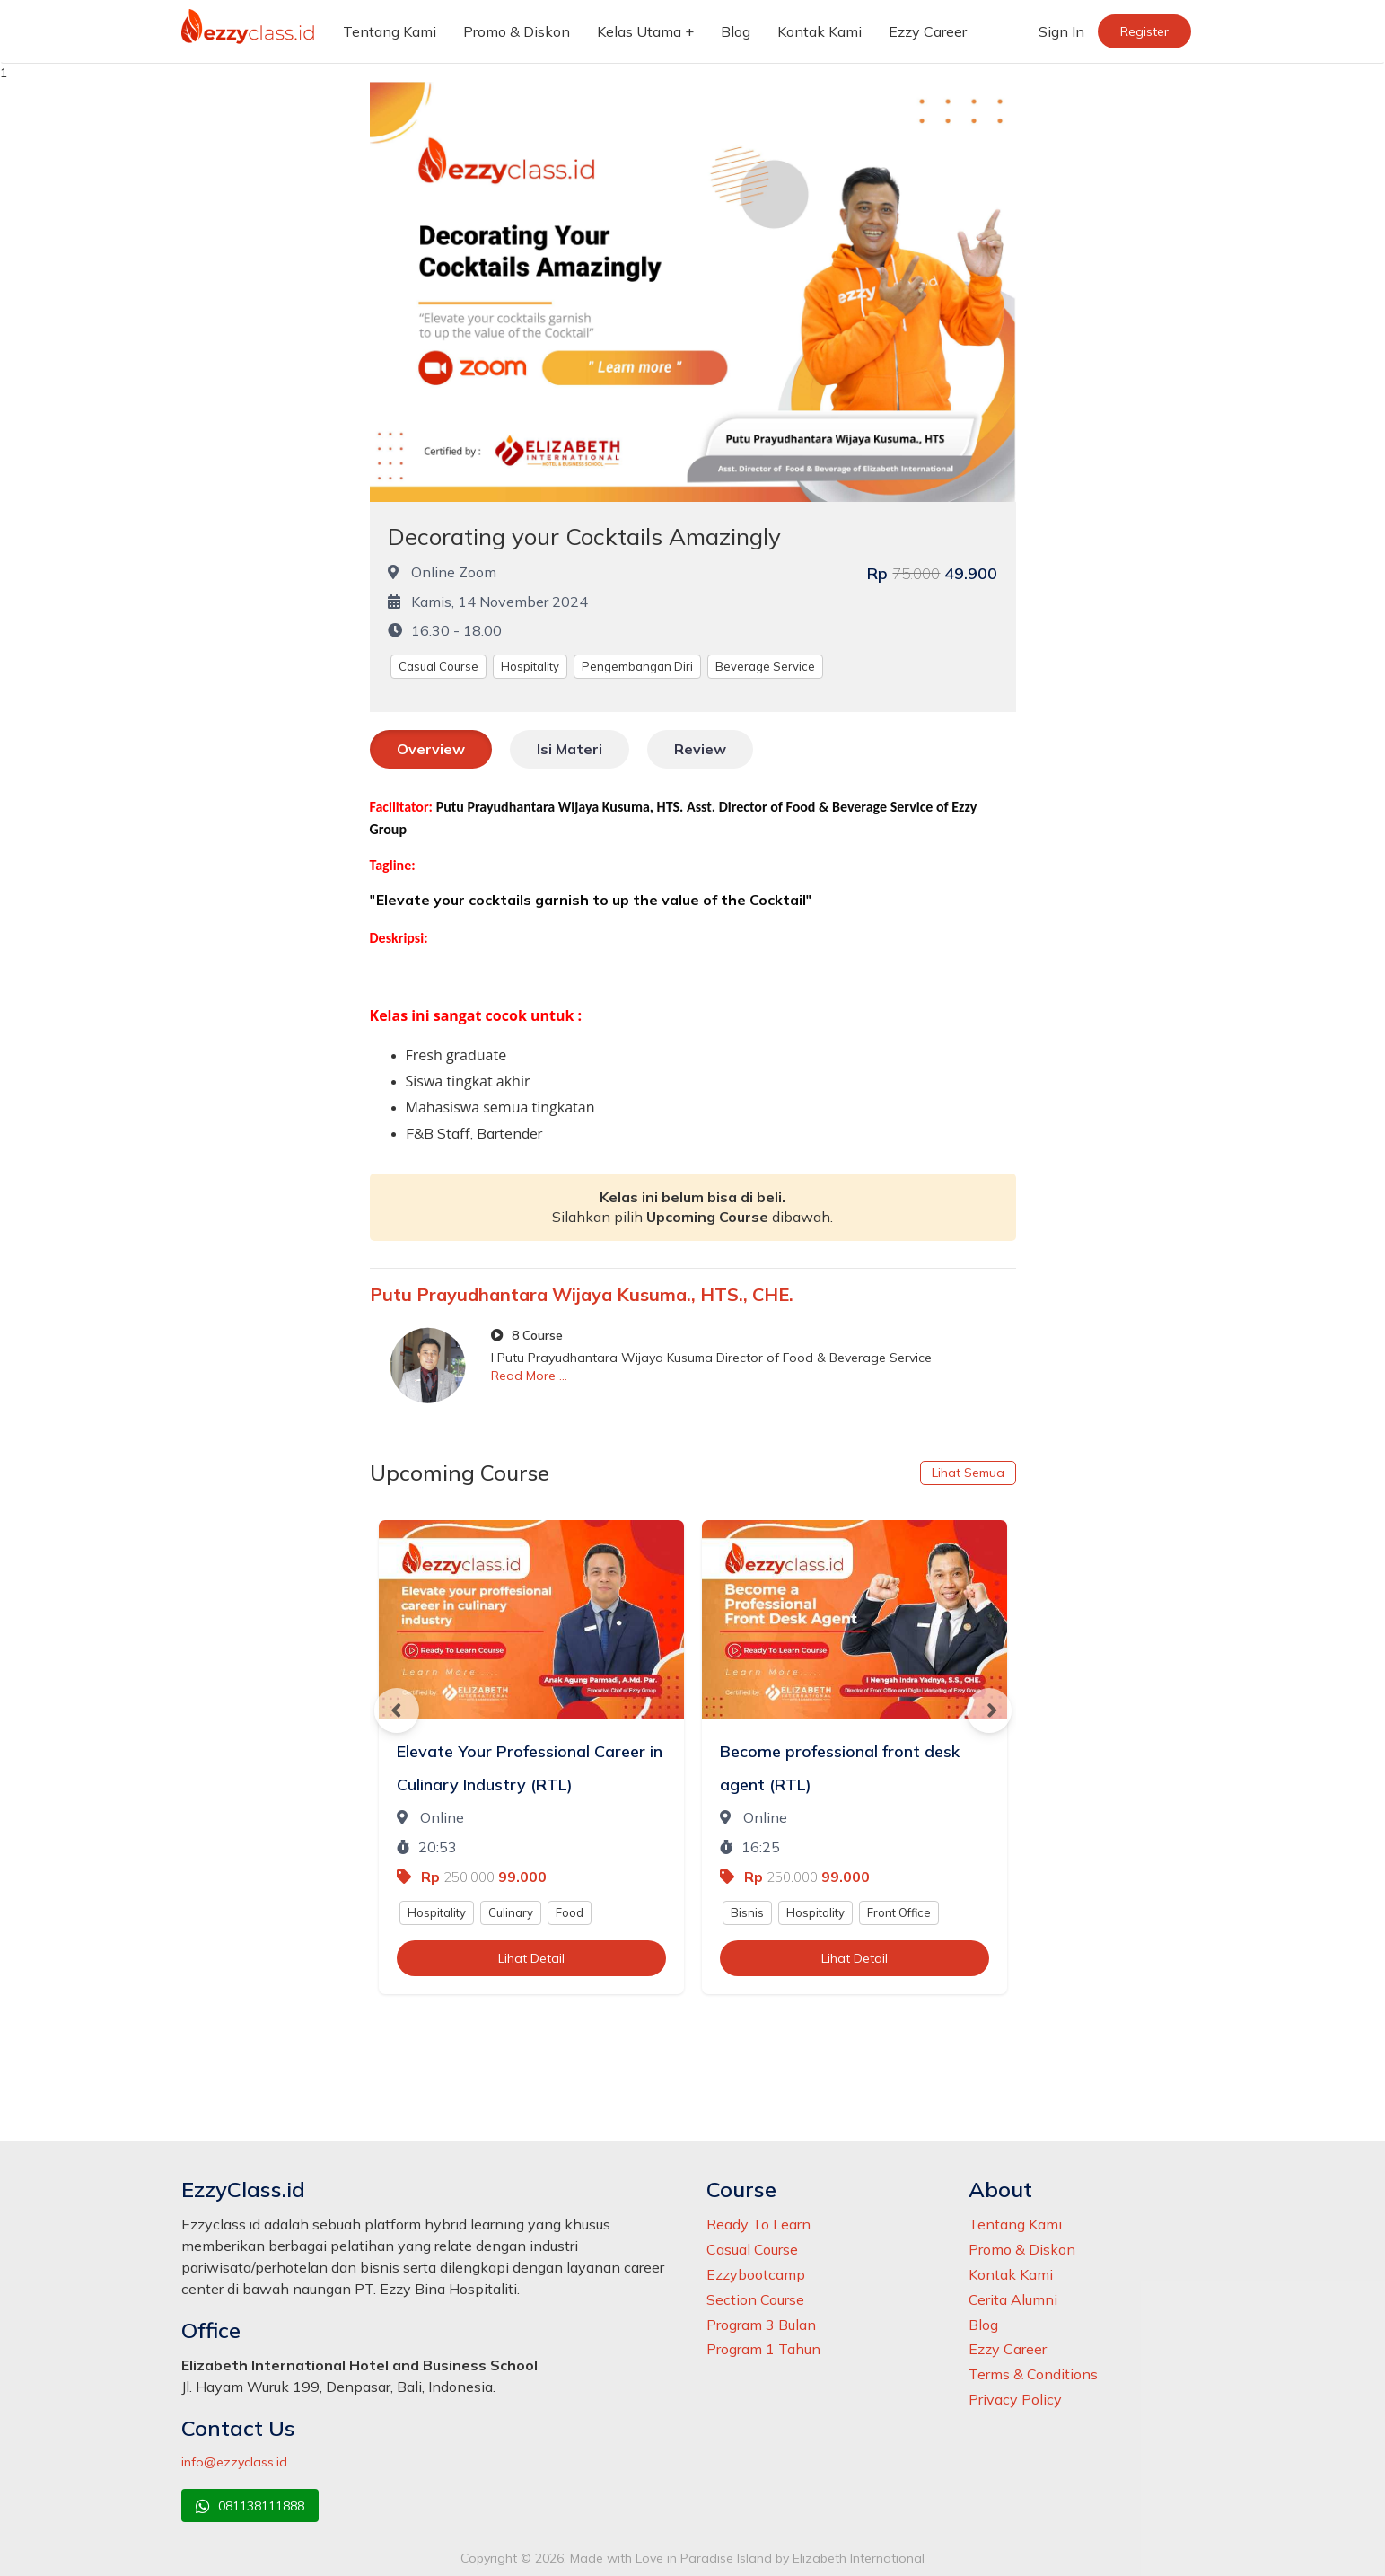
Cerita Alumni (1013, 2299)
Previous (396, 1710)
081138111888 (250, 2506)
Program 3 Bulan (761, 2325)
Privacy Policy (1015, 2399)
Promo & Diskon (516, 31)
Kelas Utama (639, 31)
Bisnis (747, 1912)
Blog (735, 31)
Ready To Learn (758, 2224)
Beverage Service (765, 666)
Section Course (755, 2299)
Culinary (510, 1912)
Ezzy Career (928, 31)
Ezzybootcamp (755, 2274)
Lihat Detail (531, 1958)
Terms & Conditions (1033, 2374)
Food (569, 1912)
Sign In (1061, 31)
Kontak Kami (819, 31)
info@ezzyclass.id (234, 2462)
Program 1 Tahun (763, 2349)
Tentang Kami (389, 31)
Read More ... (529, 1375)
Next (989, 1710)
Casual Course (438, 666)
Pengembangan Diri (637, 666)
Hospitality (530, 666)
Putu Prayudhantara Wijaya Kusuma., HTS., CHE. (581, 1294)
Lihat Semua (968, 1472)
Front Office (899, 1912)
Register (1144, 31)
